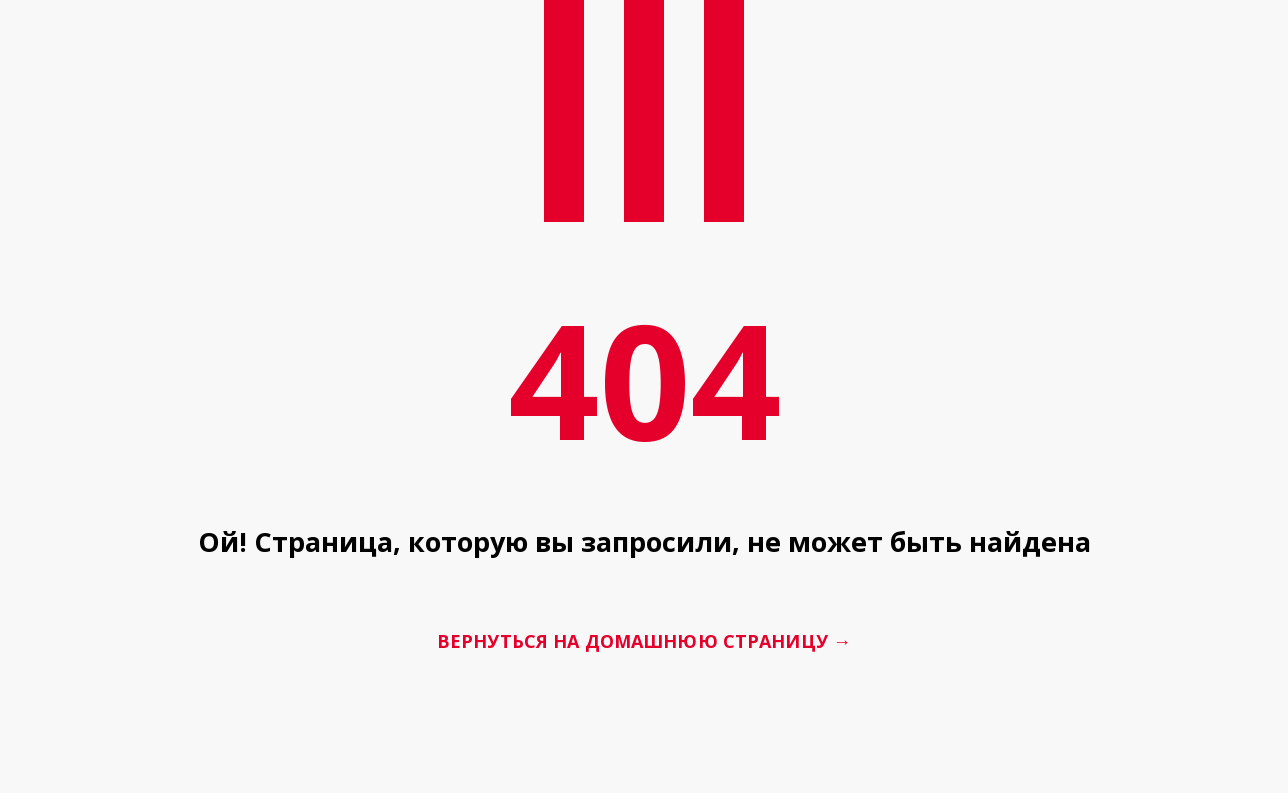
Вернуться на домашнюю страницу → (644, 642)
